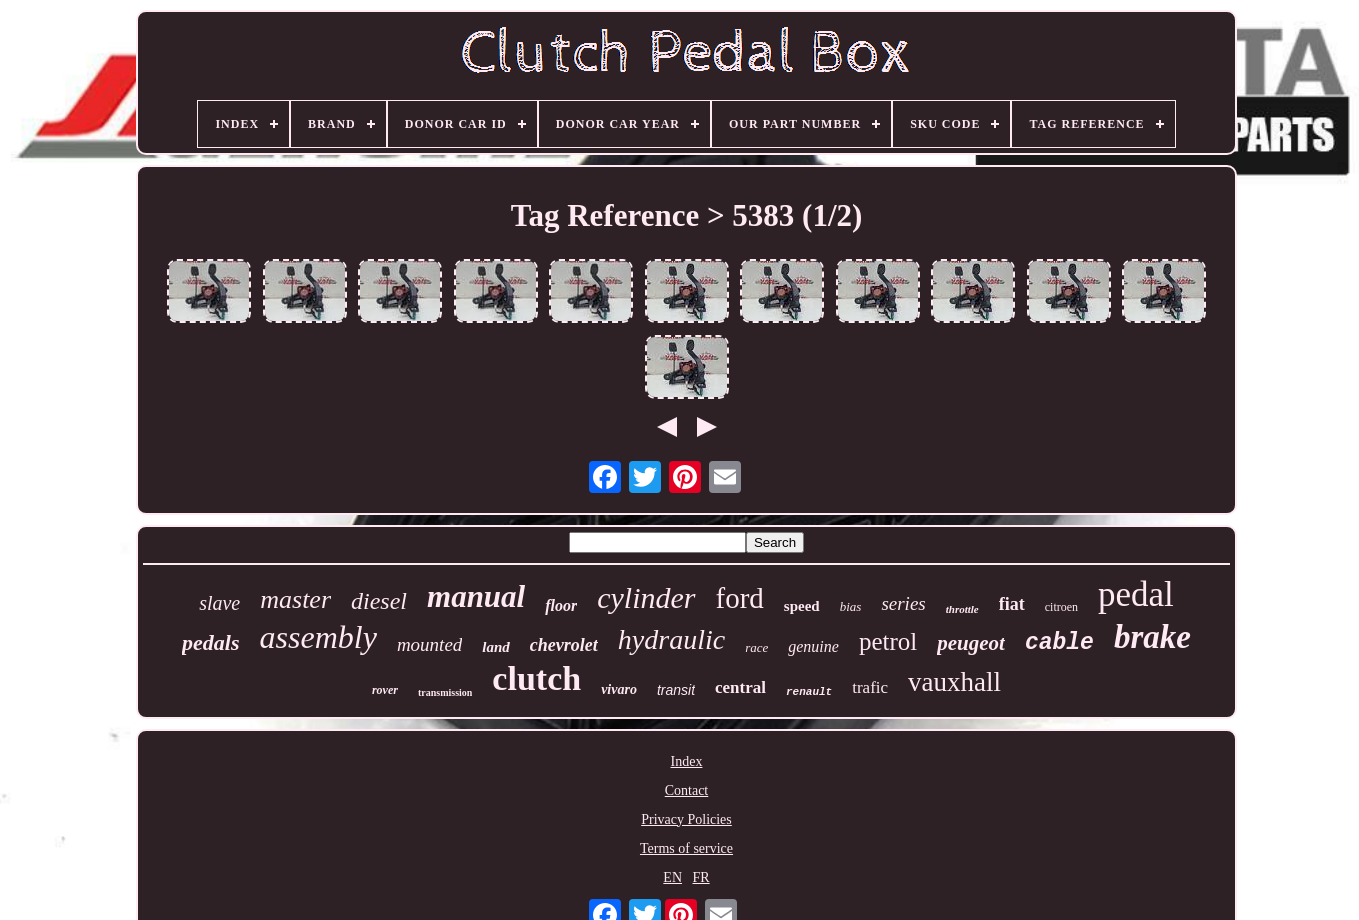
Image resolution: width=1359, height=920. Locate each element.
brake (1152, 637)
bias (851, 606)
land (496, 647)
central (740, 687)
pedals (210, 642)
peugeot (971, 643)
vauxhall (954, 682)
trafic (870, 687)
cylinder (646, 597)
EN (672, 877)
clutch (536, 678)
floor (561, 605)
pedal (1136, 594)
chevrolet (564, 645)
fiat (1012, 604)
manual (476, 596)
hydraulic (671, 639)
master (295, 599)
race (756, 647)
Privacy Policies (686, 819)
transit (676, 690)
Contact (687, 790)
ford (740, 598)
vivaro (619, 689)
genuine (813, 646)
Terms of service (686, 848)
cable (1059, 643)
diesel (379, 601)
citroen (1061, 607)
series (903, 603)
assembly (318, 637)
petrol (888, 641)
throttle (962, 609)
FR (701, 877)
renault (809, 692)
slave (219, 603)
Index (687, 761)
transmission (445, 692)
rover (385, 690)
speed (802, 606)
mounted (429, 644)
